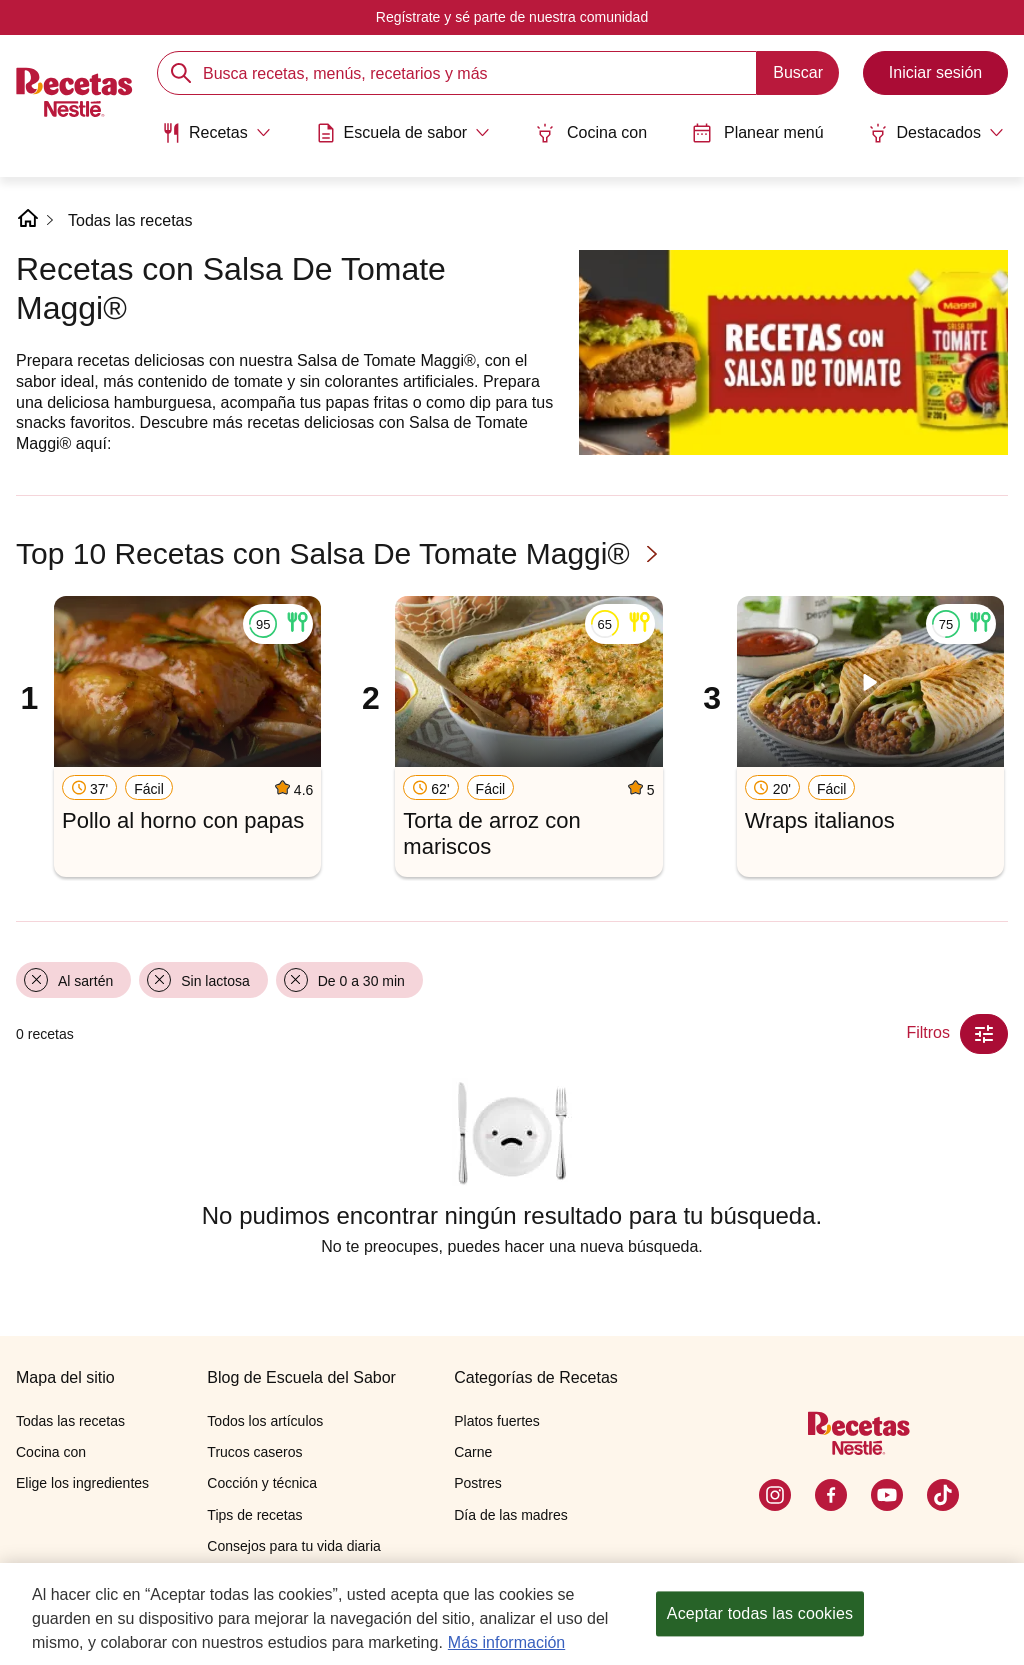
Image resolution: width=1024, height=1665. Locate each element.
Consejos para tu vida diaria (294, 1546)
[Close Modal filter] (984, 1034)
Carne (473, 1452)
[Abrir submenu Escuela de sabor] (403, 133)
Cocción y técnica (262, 1483)
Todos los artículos (265, 1421)
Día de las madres (511, 1515)
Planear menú (758, 133)
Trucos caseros (254, 1452)
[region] (512, 1614)
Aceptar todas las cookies (760, 1613)
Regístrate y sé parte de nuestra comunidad (512, 17)
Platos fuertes (497, 1421)
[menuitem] (216, 140)
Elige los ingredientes (82, 1483)
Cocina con (591, 133)
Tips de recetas (254, 1515)
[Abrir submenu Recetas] (216, 133)
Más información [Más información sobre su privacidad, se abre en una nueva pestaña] (506, 1642)
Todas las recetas (130, 220)
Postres (477, 1483)
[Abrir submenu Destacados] (936, 133)
